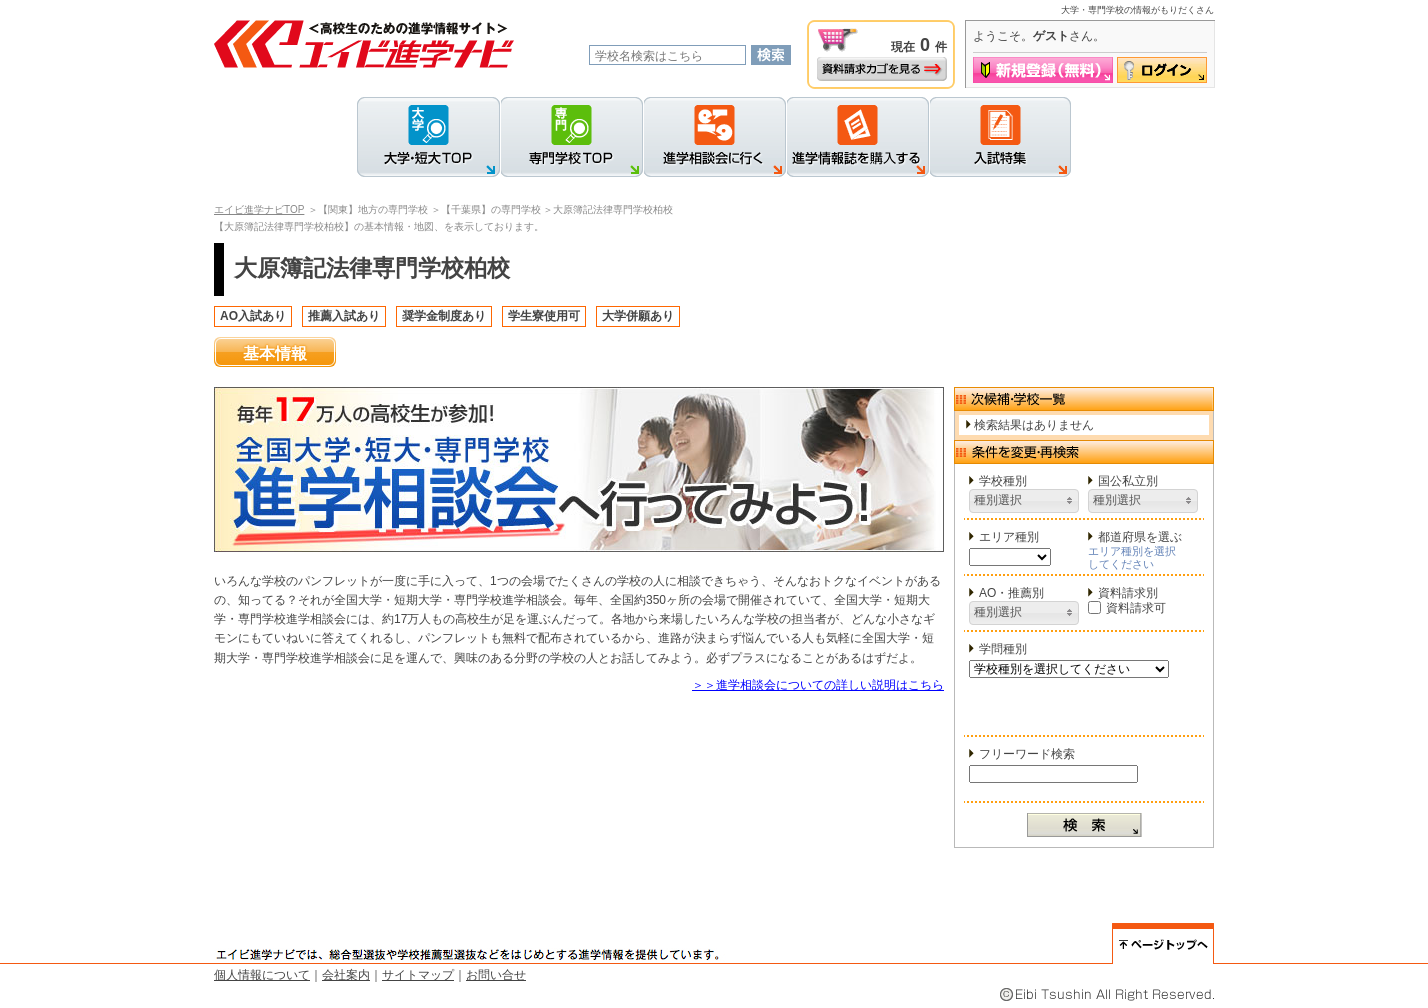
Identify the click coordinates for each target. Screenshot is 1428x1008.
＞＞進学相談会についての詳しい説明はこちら (818, 685)
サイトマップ (418, 975)
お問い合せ (496, 975)
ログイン (1162, 70)
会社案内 (346, 975)
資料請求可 (1127, 608)
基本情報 (275, 353)
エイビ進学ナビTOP (259, 209)
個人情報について (262, 975)
